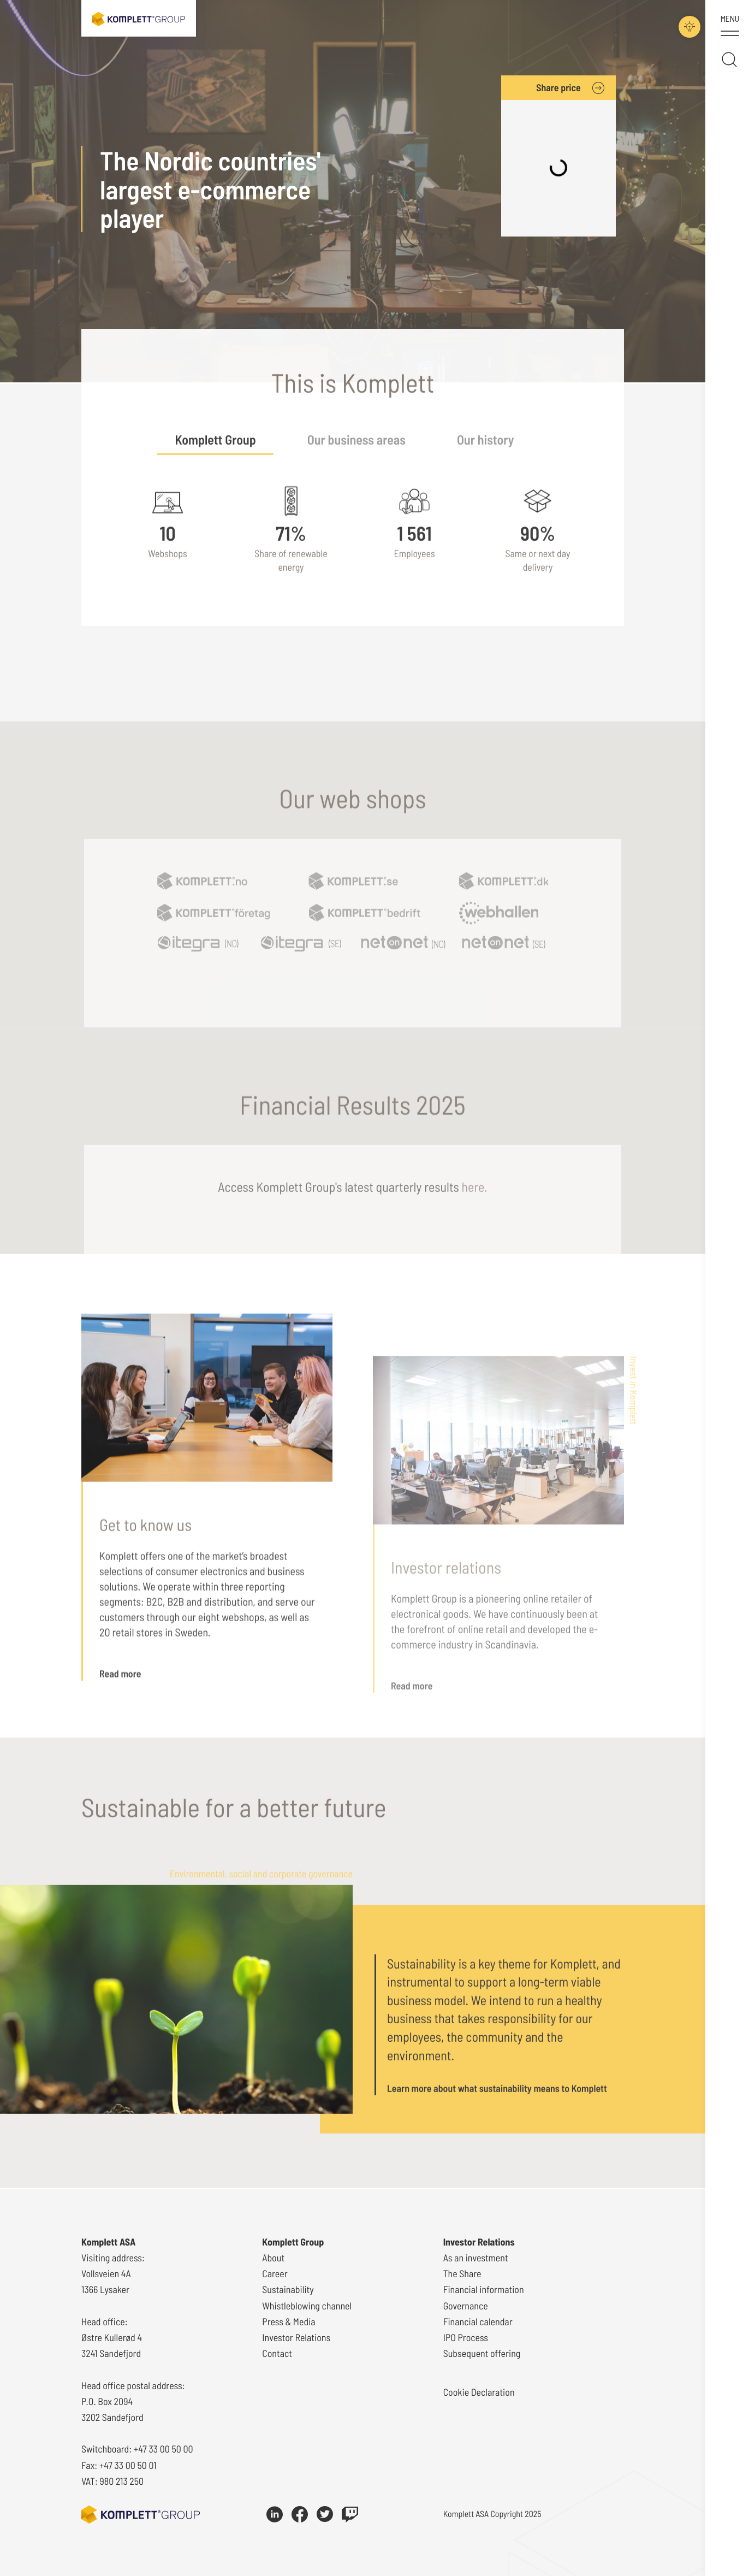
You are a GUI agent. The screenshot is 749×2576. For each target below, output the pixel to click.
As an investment (475, 2258)
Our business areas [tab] (356, 461)
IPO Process (465, 2337)
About (273, 2258)
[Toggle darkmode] (683, 22)
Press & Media (288, 2321)
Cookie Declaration (479, 2392)
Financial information (483, 2290)
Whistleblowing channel (307, 2306)
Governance (465, 2306)
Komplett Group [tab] (215, 461)
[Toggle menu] (730, 27)
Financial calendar (478, 2321)
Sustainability (287, 2290)
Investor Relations (296, 2337)
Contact (277, 2353)
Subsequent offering (482, 2353)
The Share (462, 2273)
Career (274, 2273)
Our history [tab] (485, 461)
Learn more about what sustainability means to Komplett (497, 2112)
